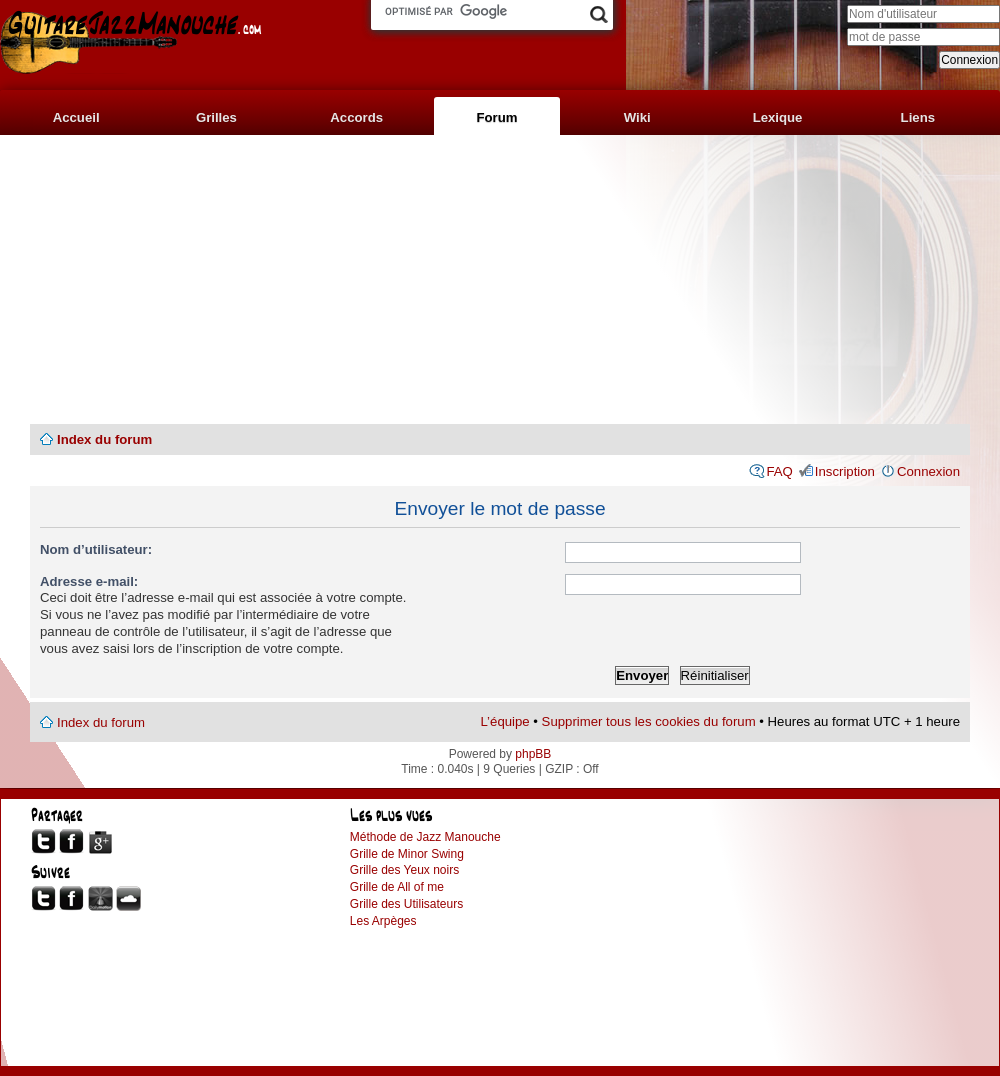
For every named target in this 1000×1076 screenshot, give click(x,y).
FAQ (779, 471)
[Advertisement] (500, 280)
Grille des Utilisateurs (406, 904)
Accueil (76, 117)
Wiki (637, 117)
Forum (496, 117)
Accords (356, 117)
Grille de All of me (397, 887)
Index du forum (104, 439)
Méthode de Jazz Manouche (425, 837)
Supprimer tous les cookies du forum (649, 721)
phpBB (533, 754)
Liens (918, 117)
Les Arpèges (383, 921)
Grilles (216, 117)
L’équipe (505, 721)
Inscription (845, 471)
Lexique (778, 117)
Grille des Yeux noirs (404, 870)
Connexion (928, 471)
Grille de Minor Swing (407, 854)
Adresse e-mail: (89, 581)
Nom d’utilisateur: (96, 549)
